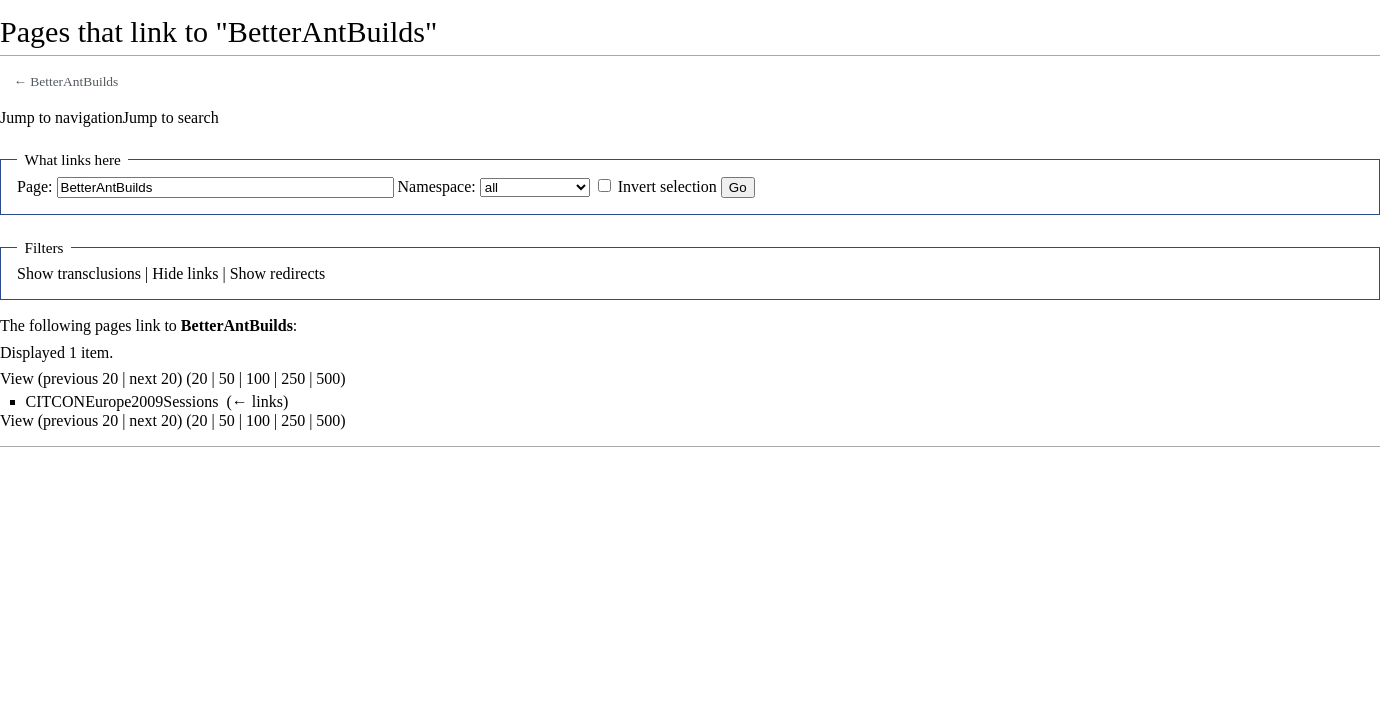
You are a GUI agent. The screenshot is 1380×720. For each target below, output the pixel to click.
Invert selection (667, 186)
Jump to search (171, 117)
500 (328, 378)
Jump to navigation (61, 117)
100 (258, 378)
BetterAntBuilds (74, 81)
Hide (167, 273)
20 (200, 378)
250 (293, 378)
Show (35, 273)
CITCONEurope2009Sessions (122, 401)
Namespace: (437, 186)
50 (227, 378)
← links (257, 401)
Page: (35, 186)
